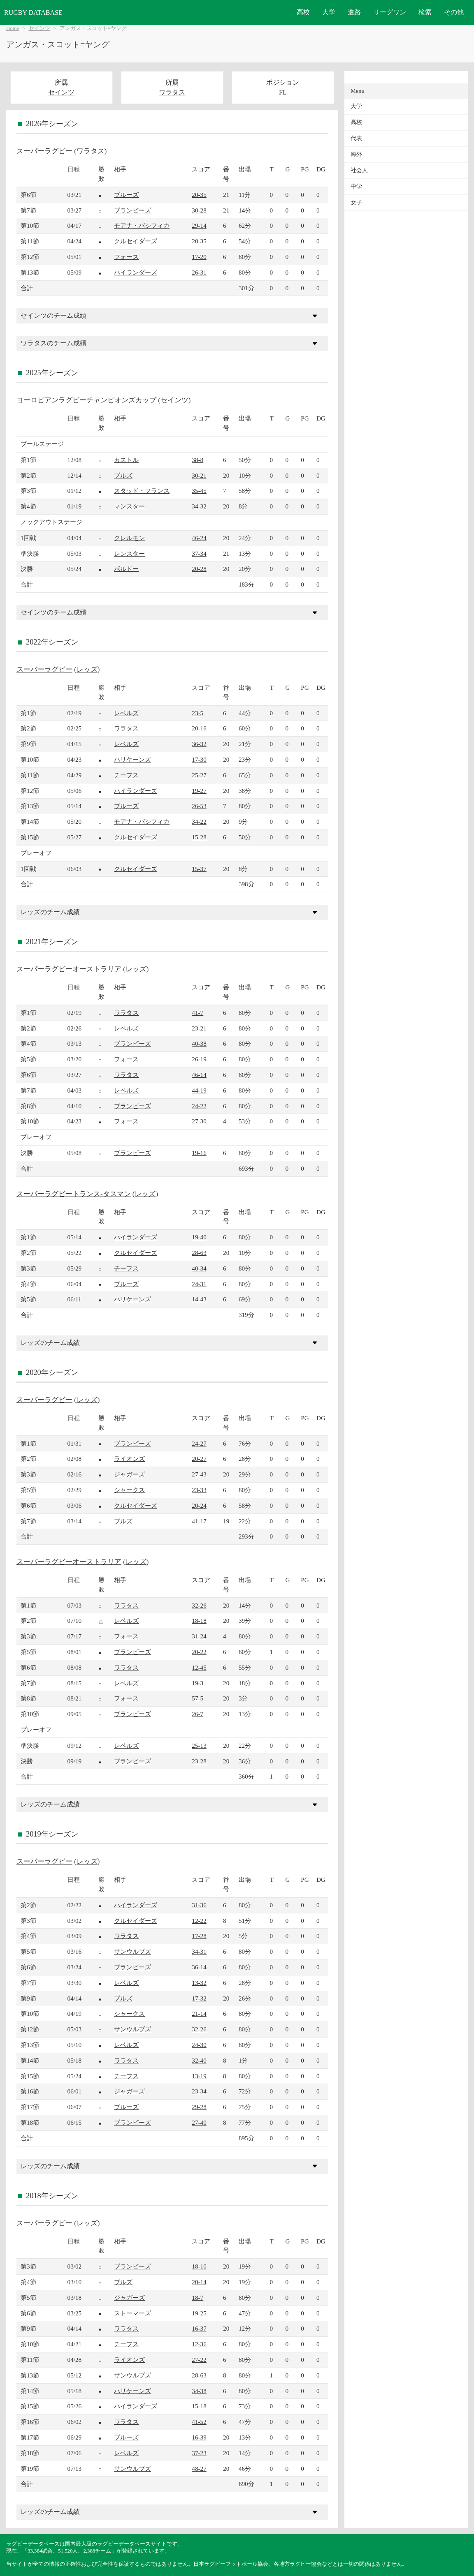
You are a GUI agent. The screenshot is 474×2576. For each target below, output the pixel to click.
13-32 (199, 1982)
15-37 (199, 868)
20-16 (199, 728)
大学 (328, 12)
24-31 (199, 1283)
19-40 (199, 1237)
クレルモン (129, 537)
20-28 (199, 568)
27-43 (199, 1474)
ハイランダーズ (135, 272)
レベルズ (126, 712)
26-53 (199, 805)
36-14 (199, 1967)
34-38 (199, 2390)
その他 (454, 12)
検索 (425, 12)
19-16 (199, 1152)
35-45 (199, 490)
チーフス (126, 775)
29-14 (199, 225)
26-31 (199, 272)
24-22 (199, 1105)
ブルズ (123, 475)
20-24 (199, 1505)
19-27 (199, 790)
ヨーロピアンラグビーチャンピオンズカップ (86, 400)
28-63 (199, 1252)
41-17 (199, 1521)
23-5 (197, 712)
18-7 (197, 2297)
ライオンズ (129, 1458)
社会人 (359, 170)
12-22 (199, 1920)
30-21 (199, 475)
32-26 (199, 1605)
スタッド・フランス (142, 490)
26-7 (197, 1713)
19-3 (197, 1683)
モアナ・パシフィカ (142, 225)
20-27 (199, 1458)
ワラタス (172, 92)
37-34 (199, 553)
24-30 (199, 2044)
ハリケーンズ (132, 759)
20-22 (199, 1651)
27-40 (199, 2122)
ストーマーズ (132, 2313)
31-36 (199, 1904)
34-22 (199, 821)
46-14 (199, 1074)
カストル (126, 459)
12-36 (199, 2343)
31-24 (199, 1636)
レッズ (87, 669)
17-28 (199, 1935)
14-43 (199, 1299)
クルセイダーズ (135, 241)
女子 (356, 202)
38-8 (197, 459)
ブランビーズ (132, 210)
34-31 (199, 1951)
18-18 (199, 1620)
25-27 (199, 775)
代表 (356, 138)
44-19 (199, 1090)
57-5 (197, 1698)
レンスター (129, 553)
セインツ (39, 28)
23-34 (199, 2091)
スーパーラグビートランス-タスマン (73, 1194)
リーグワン (389, 12)
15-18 (199, 2406)
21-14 (199, 2013)
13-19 (199, 2075)
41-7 (197, 1012)
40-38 (199, 1043)
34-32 (199, 506)
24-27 (199, 1443)
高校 (303, 12)
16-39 (199, 2437)
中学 (356, 186)
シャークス (129, 1489)
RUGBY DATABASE (33, 12)
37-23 (199, 2452)
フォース (126, 256)
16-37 (199, 2328)
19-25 (199, 2313)
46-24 (199, 537)
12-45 (199, 1667)
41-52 (199, 2421)
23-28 (199, 1761)
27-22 (199, 2359)
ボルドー (126, 568)
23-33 (199, 1489)
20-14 (199, 2281)
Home (12, 28)
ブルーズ (126, 194)
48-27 (199, 2468)
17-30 (199, 759)
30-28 (199, 210)
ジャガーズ (129, 1474)
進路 (354, 12)
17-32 (199, 1998)
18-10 (199, 2266)
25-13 (199, 1745)
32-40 (199, 2060)
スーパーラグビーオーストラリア (68, 969)
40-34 (199, 1268)
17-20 (199, 256)
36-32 (199, 743)
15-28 (199, 837)
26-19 (199, 1059)
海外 (356, 154)
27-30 (199, 1121)
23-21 (199, 1028)
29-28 (199, 2106)
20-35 (199, 194)
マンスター (129, 506)
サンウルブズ (132, 1951)
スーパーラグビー (44, 151)
